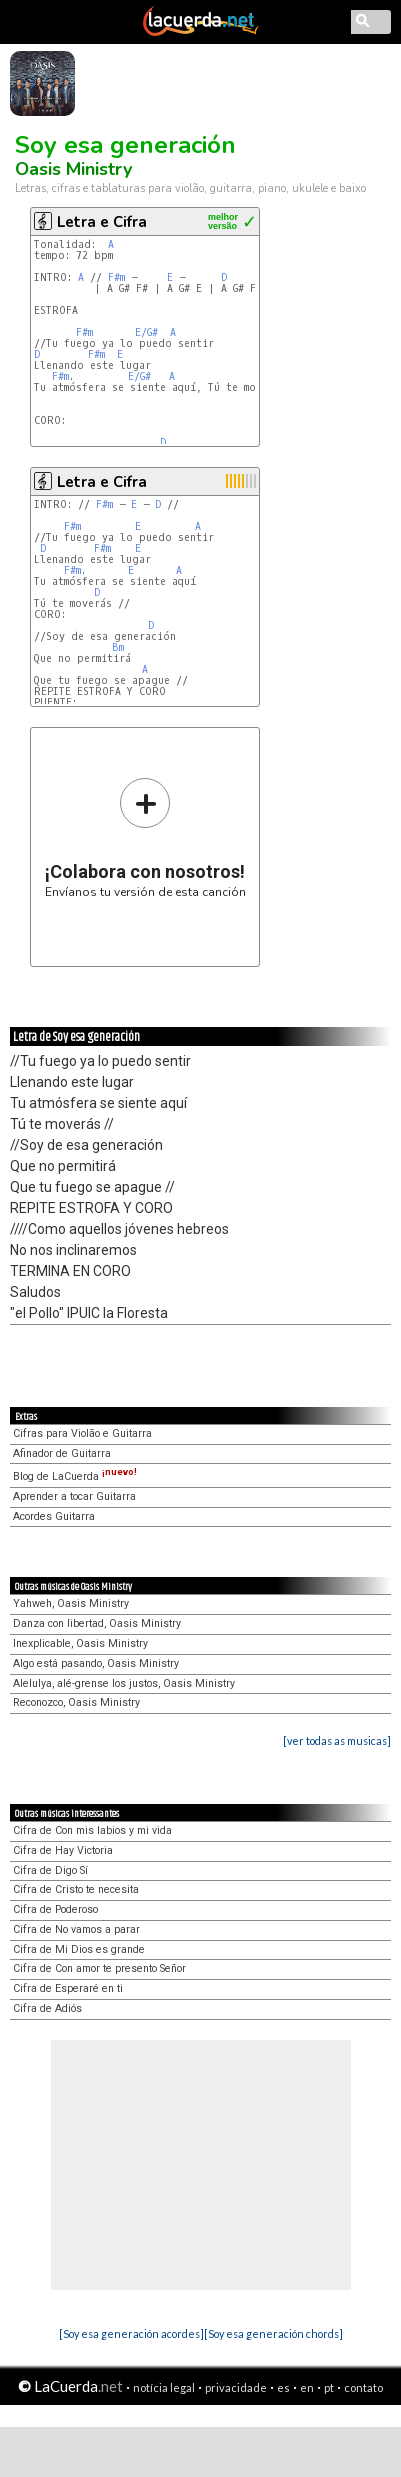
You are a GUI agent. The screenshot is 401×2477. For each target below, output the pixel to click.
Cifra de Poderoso (55, 1909)
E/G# (146, 332)
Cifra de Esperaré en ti (68, 1988)
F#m (116, 277)
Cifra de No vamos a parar (76, 1929)
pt (329, 2387)
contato (363, 2387)
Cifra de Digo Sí (50, 1870)
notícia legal (164, 2387)
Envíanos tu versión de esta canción (145, 837)
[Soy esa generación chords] (273, 2333)
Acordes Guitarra (54, 1516)
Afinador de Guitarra (62, 1453)
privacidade (236, 2387)
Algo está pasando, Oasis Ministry (96, 1663)
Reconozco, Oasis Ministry (76, 1702)
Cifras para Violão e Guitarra (82, 1433)
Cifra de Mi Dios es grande (79, 1949)
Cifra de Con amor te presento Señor (99, 1968)
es (283, 2387)
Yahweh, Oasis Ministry (71, 1603)
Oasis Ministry (73, 169)
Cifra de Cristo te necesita (76, 1889)
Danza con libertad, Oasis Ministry (97, 1623)
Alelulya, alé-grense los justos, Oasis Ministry (124, 1683)
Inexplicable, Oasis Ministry (80, 1643)
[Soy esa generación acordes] (131, 2333)
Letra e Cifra (102, 222)
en (307, 2387)
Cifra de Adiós (47, 2008)
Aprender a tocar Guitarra (74, 1496)
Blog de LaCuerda (75, 1476)
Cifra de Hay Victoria (63, 1850)
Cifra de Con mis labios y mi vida (92, 1830)
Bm (118, 647)
